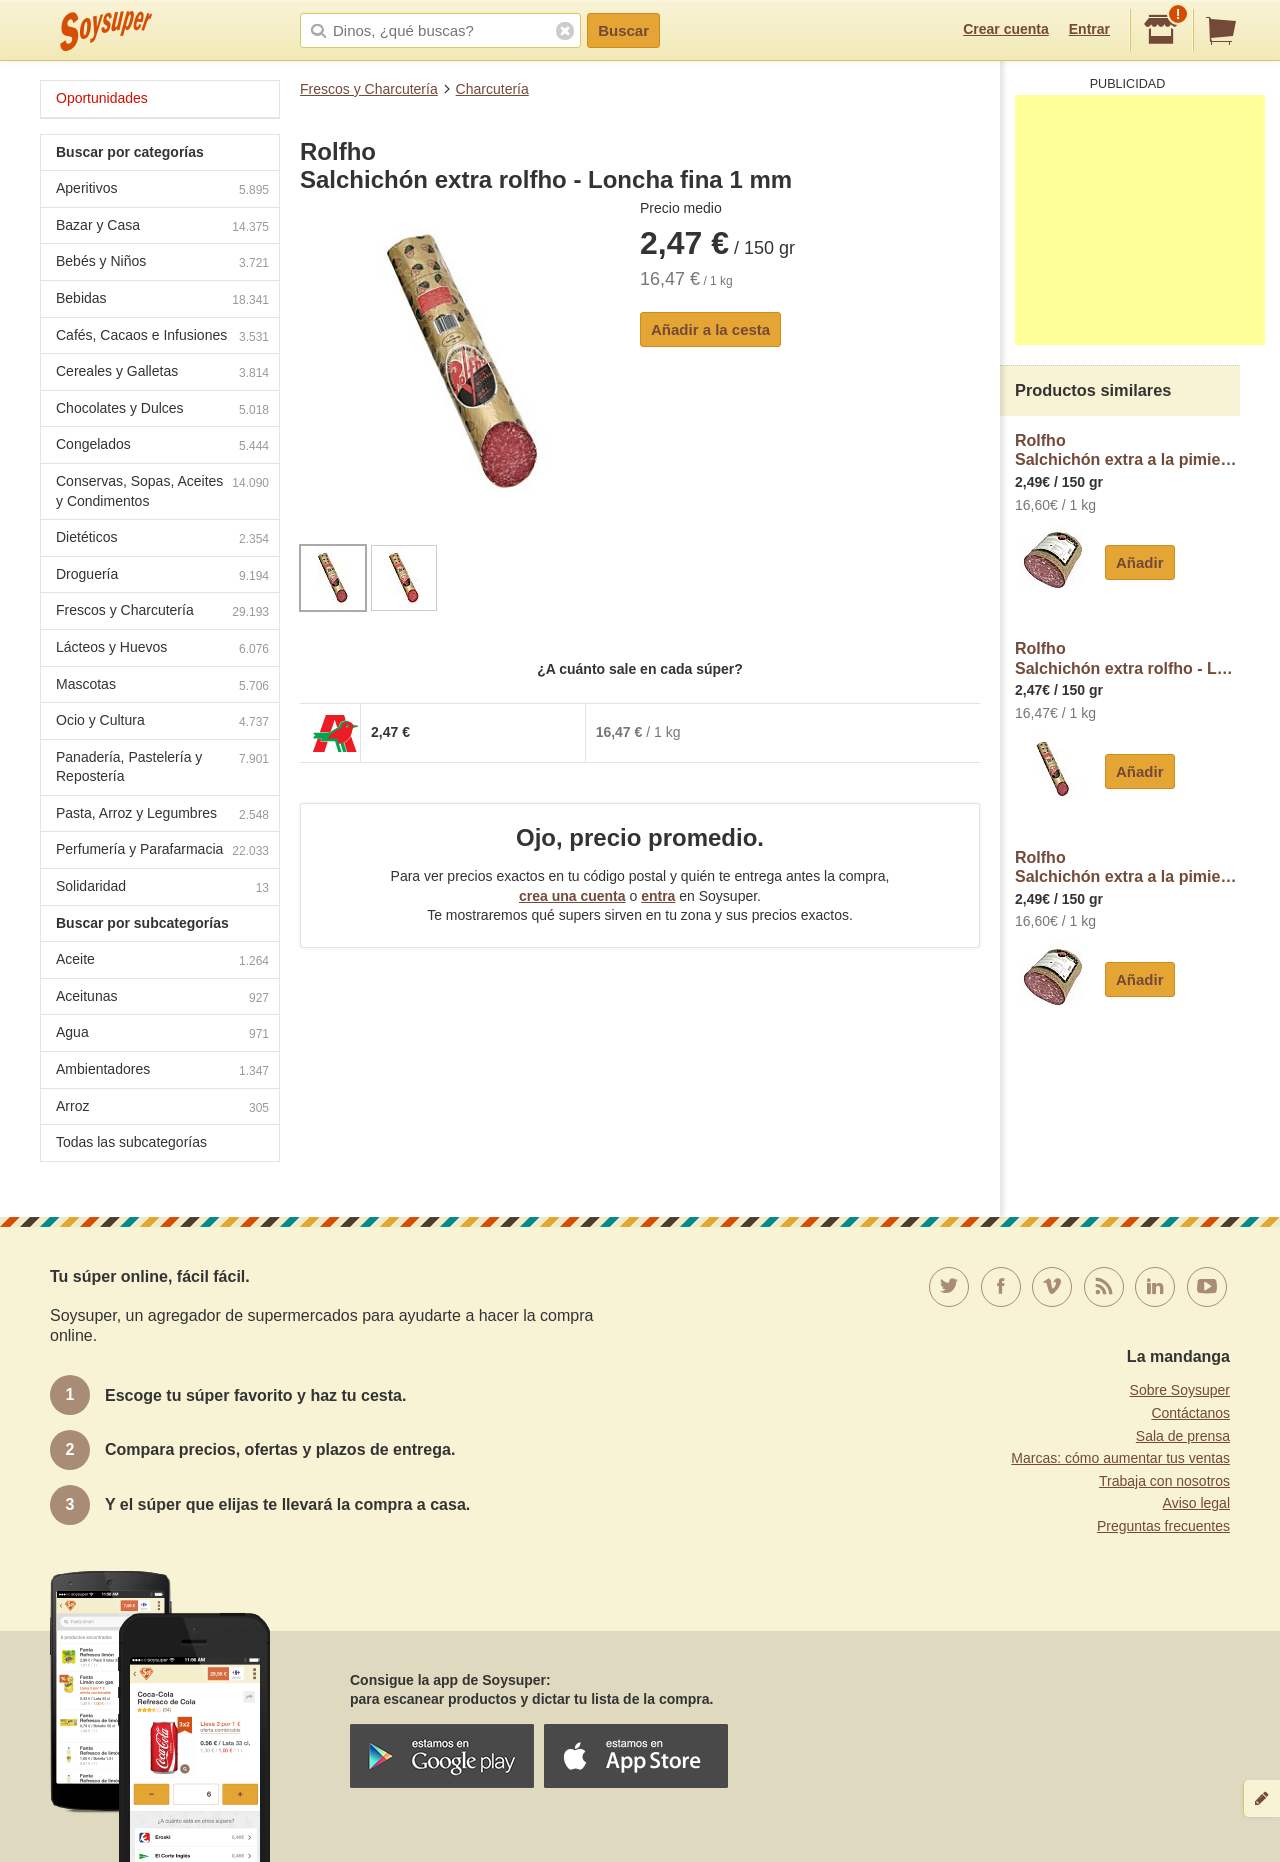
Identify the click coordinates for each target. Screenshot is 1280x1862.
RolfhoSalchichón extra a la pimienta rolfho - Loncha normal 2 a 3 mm (1127, 867)
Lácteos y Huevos (162, 649)
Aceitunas (162, 998)
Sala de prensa (1183, 1436)
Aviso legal (1196, 1503)
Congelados (162, 446)
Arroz (162, 1108)
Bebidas (162, 300)
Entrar (1089, 29)
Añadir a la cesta (710, 329)
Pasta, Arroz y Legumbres (162, 815)
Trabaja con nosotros (1164, 1481)
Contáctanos (1190, 1413)
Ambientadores (162, 1071)
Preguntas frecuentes (1163, 1526)
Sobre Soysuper (1180, 1390)
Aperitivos (162, 190)
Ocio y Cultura (162, 722)
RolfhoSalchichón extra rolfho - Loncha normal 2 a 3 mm (1127, 658)
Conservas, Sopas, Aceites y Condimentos (162, 491)
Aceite (162, 961)
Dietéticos (162, 539)
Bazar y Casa (162, 227)
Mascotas (162, 686)
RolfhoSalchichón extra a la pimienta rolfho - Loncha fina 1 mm (1127, 450)
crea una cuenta (572, 896)
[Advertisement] (1140, 220)
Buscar (623, 30)
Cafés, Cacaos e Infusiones (162, 337)
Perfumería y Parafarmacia (162, 851)
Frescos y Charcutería (369, 89)
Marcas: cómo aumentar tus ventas (1120, 1458)
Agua (162, 1034)
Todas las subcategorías (131, 1142)
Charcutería (492, 89)
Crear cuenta (1006, 29)
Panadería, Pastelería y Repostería (162, 767)
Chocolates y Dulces (162, 410)
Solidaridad (162, 888)
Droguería (162, 576)
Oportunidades (102, 98)
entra (658, 896)
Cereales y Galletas (162, 373)
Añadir (1140, 562)
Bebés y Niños (162, 263)
